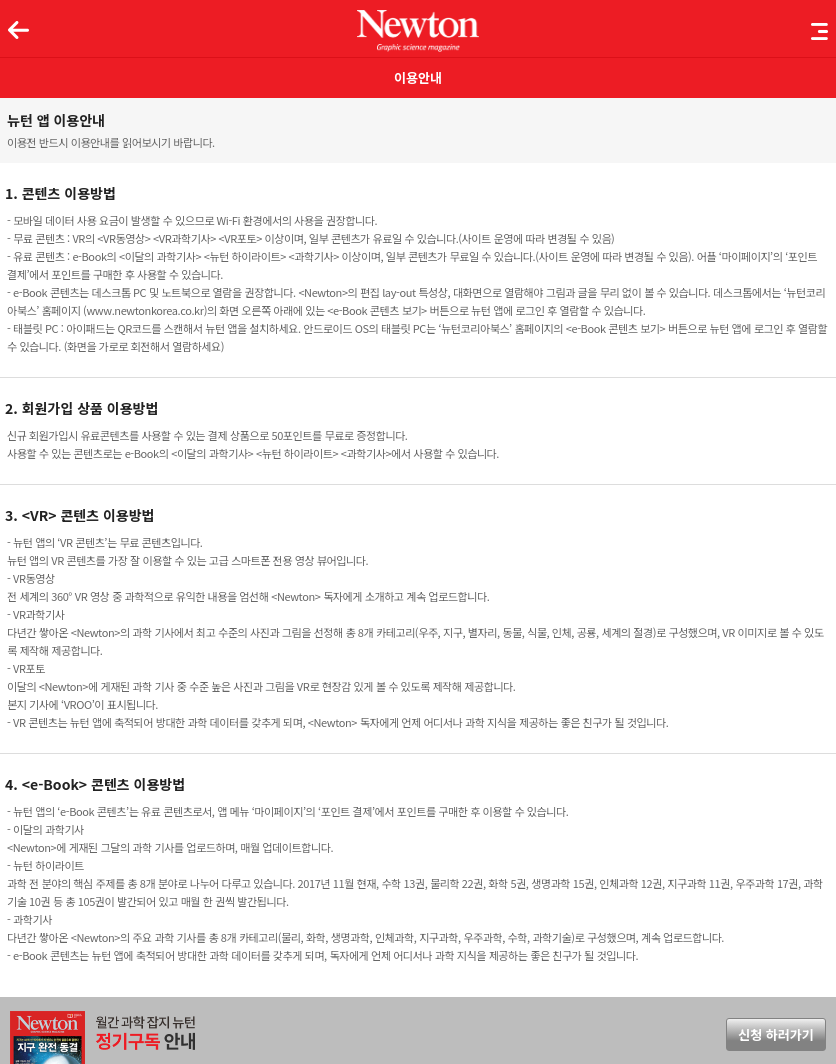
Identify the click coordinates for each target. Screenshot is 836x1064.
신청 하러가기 (775, 1034)
